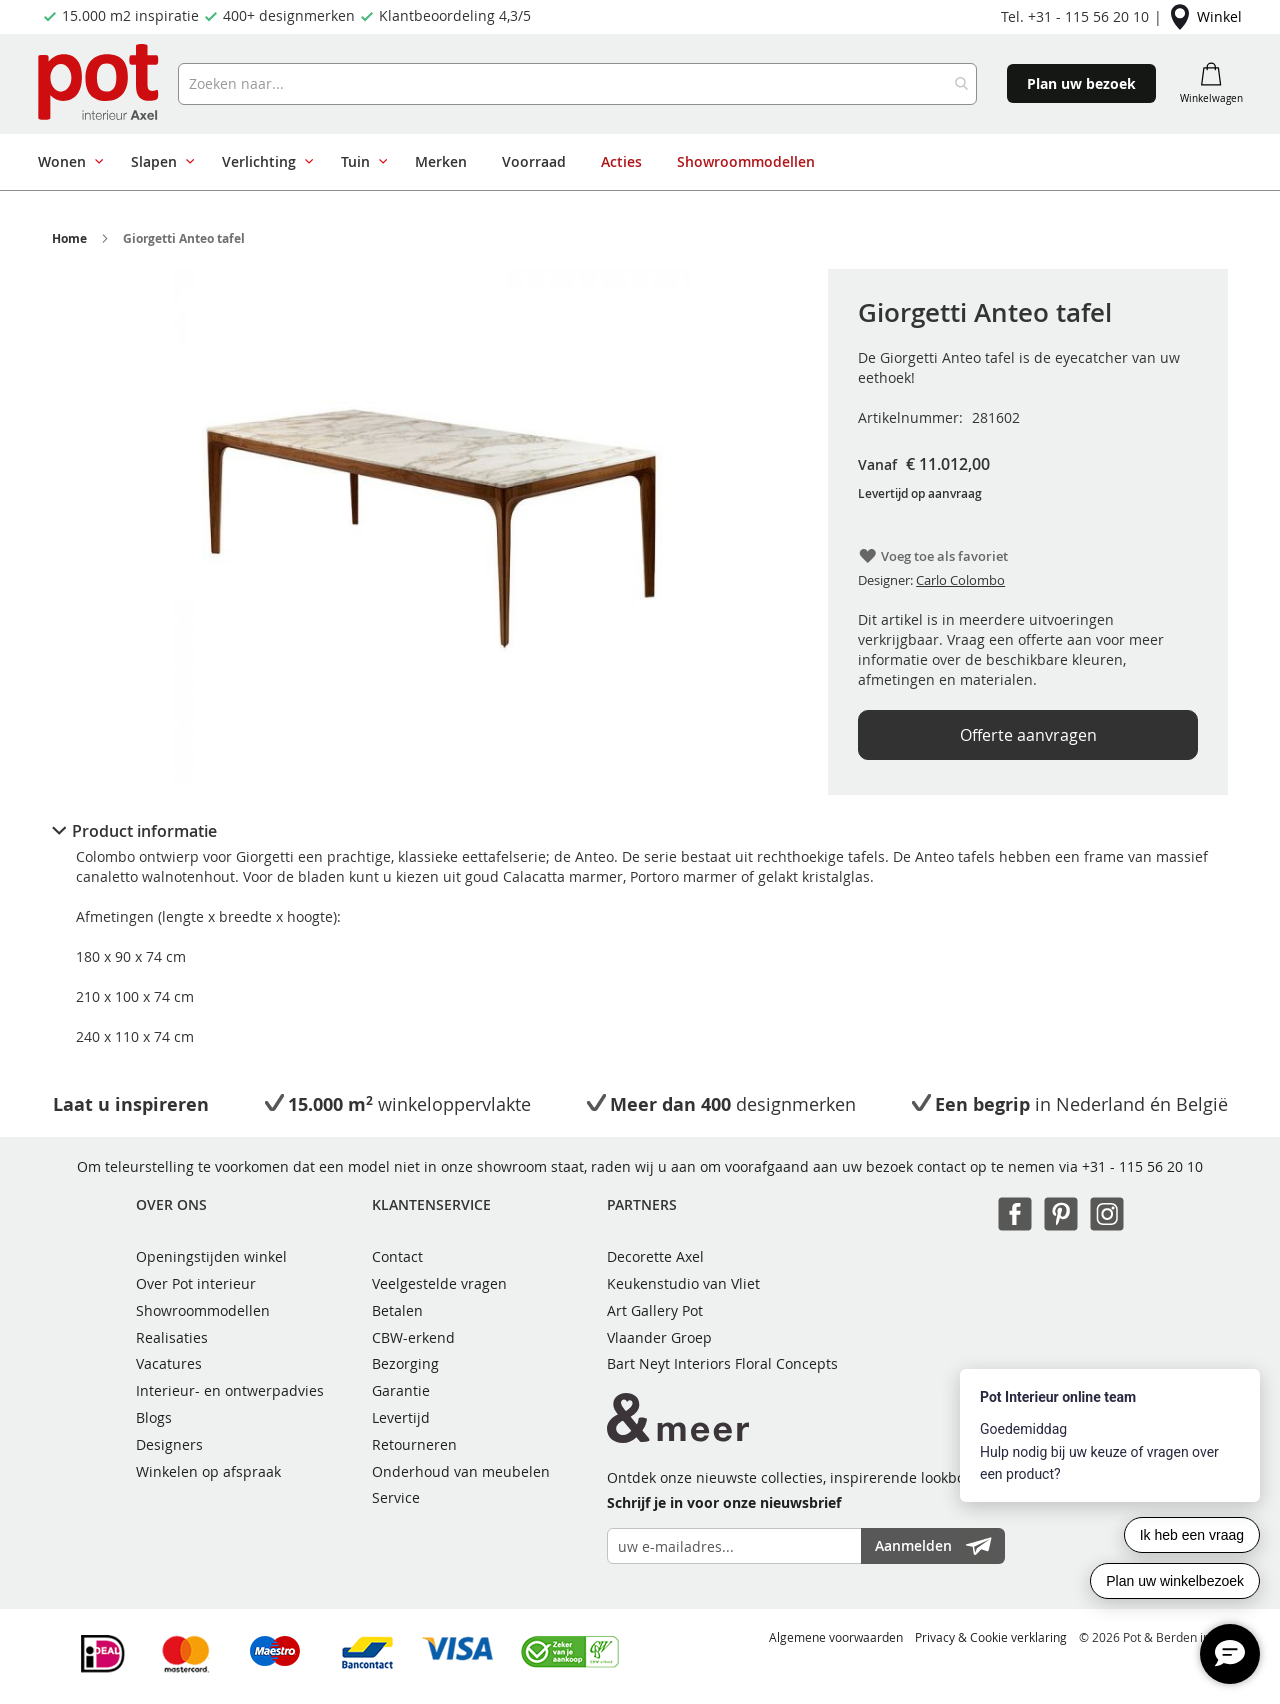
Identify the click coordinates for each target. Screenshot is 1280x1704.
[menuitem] (67, 162)
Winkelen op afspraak (208, 1471)
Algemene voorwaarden (836, 1637)
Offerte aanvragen (1028, 735)
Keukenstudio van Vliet (683, 1283)
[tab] (640, 831)
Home (69, 238)
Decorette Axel (655, 1256)
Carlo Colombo (960, 580)
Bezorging (405, 1363)
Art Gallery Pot (655, 1310)
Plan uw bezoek (1081, 83)
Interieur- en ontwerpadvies (230, 1390)
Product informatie (144, 831)
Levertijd (401, 1417)
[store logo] (100, 84)
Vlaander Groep (659, 1337)
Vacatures (169, 1363)
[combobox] (577, 84)
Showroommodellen (203, 1310)
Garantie (401, 1390)
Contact (397, 1256)
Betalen (397, 1310)
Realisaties (172, 1337)
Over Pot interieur (196, 1283)
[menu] (632, 162)
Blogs (154, 1417)
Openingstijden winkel (211, 1256)
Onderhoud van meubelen (461, 1471)
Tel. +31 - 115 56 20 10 (1075, 16)
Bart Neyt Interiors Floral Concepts (722, 1363)
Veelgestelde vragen (439, 1283)
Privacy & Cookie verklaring (991, 1637)
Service (396, 1497)
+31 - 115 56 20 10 (1142, 1166)
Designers (169, 1444)
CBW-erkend (413, 1337)
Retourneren (414, 1444)
